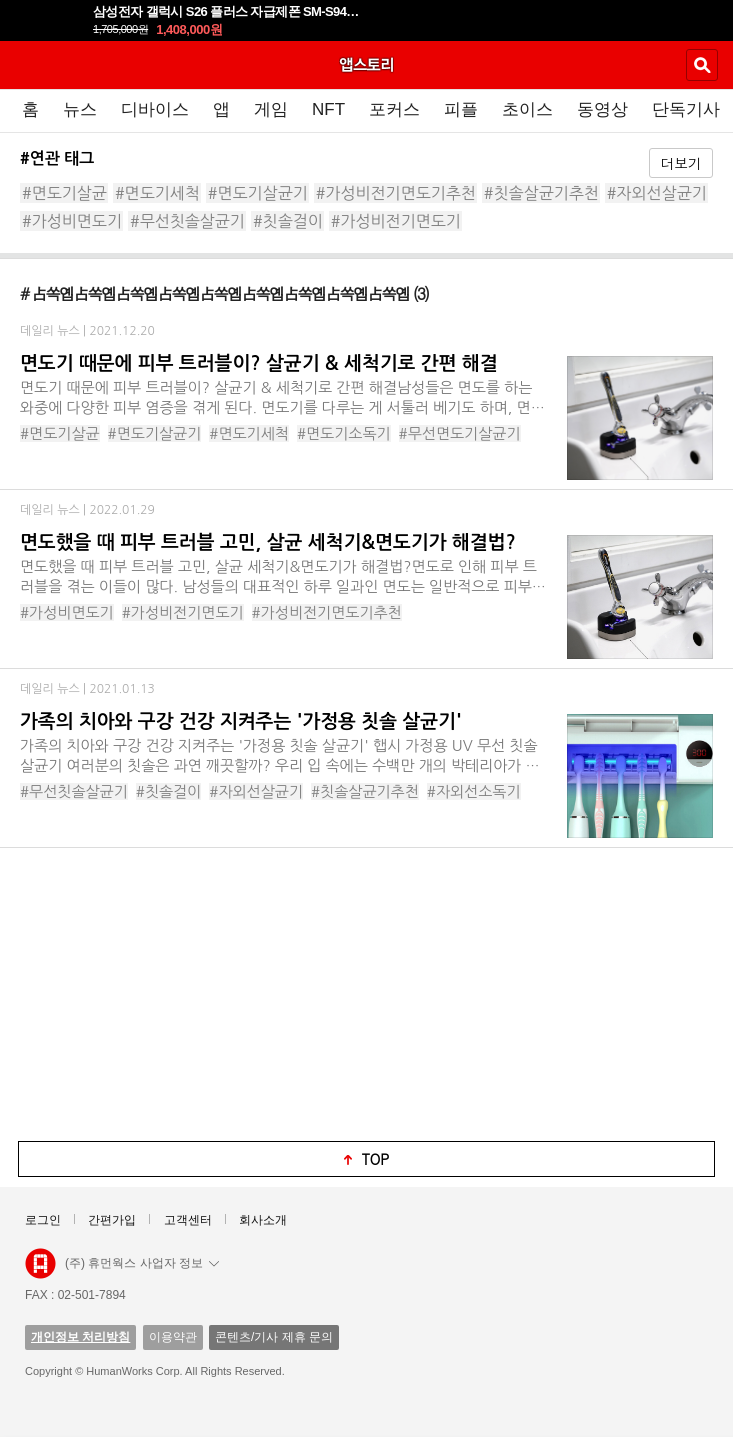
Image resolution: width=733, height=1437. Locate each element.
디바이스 (155, 109)
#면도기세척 (157, 193)
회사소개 (263, 1220)
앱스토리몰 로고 (40, 1264)
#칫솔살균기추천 (541, 193)
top (376, 1159)
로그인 (43, 1220)
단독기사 (686, 109)
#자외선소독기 (474, 791)
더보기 (681, 163)
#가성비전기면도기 (396, 221)
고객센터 (188, 1220)
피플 (461, 109)
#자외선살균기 (657, 193)
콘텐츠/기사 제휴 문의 (274, 1337)
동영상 (602, 109)
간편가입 (112, 1220)
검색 (702, 65)
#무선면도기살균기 (460, 433)
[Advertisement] (367, 993)
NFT (328, 109)
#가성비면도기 (72, 221)
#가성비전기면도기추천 (396, 193)
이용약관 (173, 1337)
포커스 (394, 109)
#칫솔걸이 (288, 221)
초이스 (527, 109)
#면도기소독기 (344, 433)
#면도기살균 (64, 193)
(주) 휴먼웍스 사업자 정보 (142, 1263)
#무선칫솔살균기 (187, 221)
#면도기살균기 (258, 193)
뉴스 (80, 109)
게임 (271, 109)
